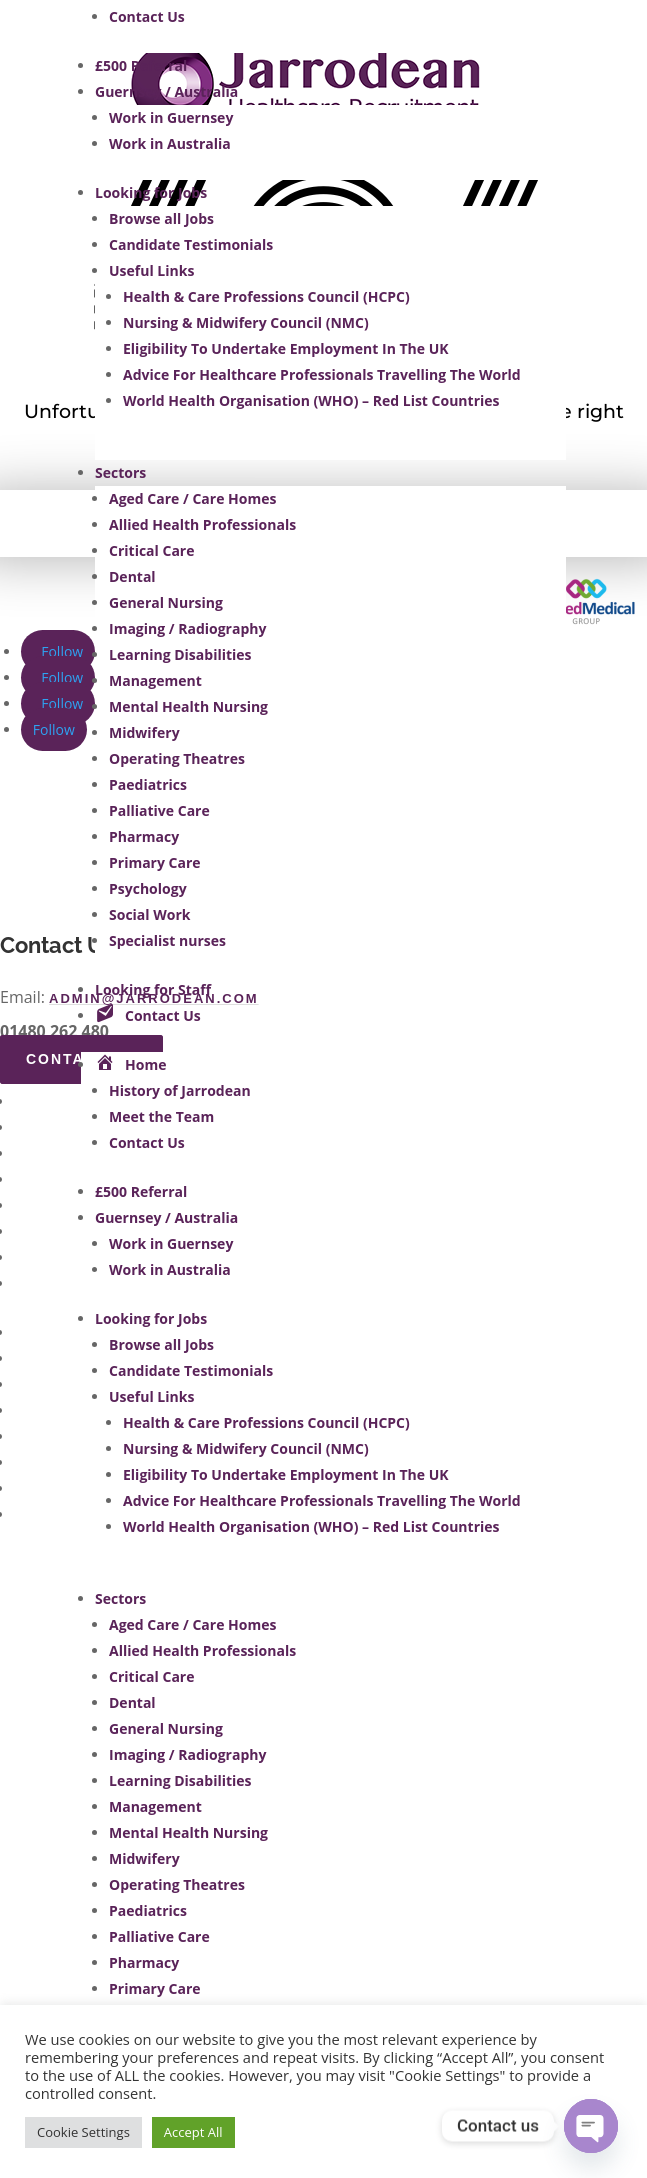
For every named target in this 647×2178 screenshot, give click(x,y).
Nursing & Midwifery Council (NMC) (246, 322)
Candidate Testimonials (191, 244)
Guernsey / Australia (166, 91)
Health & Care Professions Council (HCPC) (266, 296)
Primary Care (155, 862)
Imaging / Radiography (187, 628)
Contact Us (147, 16)
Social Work (149, 914)
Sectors (120, 472)
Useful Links (151, 270)
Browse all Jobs (161, 218)
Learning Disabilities (180, 654)
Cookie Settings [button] (83, 2132)
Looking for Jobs (151, 192)
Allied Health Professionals (202, 524)
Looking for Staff (153, 989)
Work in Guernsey (171, 117)
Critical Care (151, 550)
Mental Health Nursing (188, 706)
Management (155, 680)
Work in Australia (170, 143)
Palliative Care (159, 810)
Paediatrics (148, 784)
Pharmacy (144, 836)
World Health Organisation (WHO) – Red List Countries (311, 400)
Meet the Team (161, 1116)
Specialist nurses (167, 940)
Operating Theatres (177, 758)
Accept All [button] (193, 2132)
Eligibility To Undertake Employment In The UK (286, 348)
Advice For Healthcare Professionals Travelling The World (322, 374)
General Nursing (166, 602)
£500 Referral (141, 65)
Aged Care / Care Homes (192, 498)
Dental (132, 576)
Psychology (148, 888)
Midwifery (144, 732)
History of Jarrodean (180, 1090)
